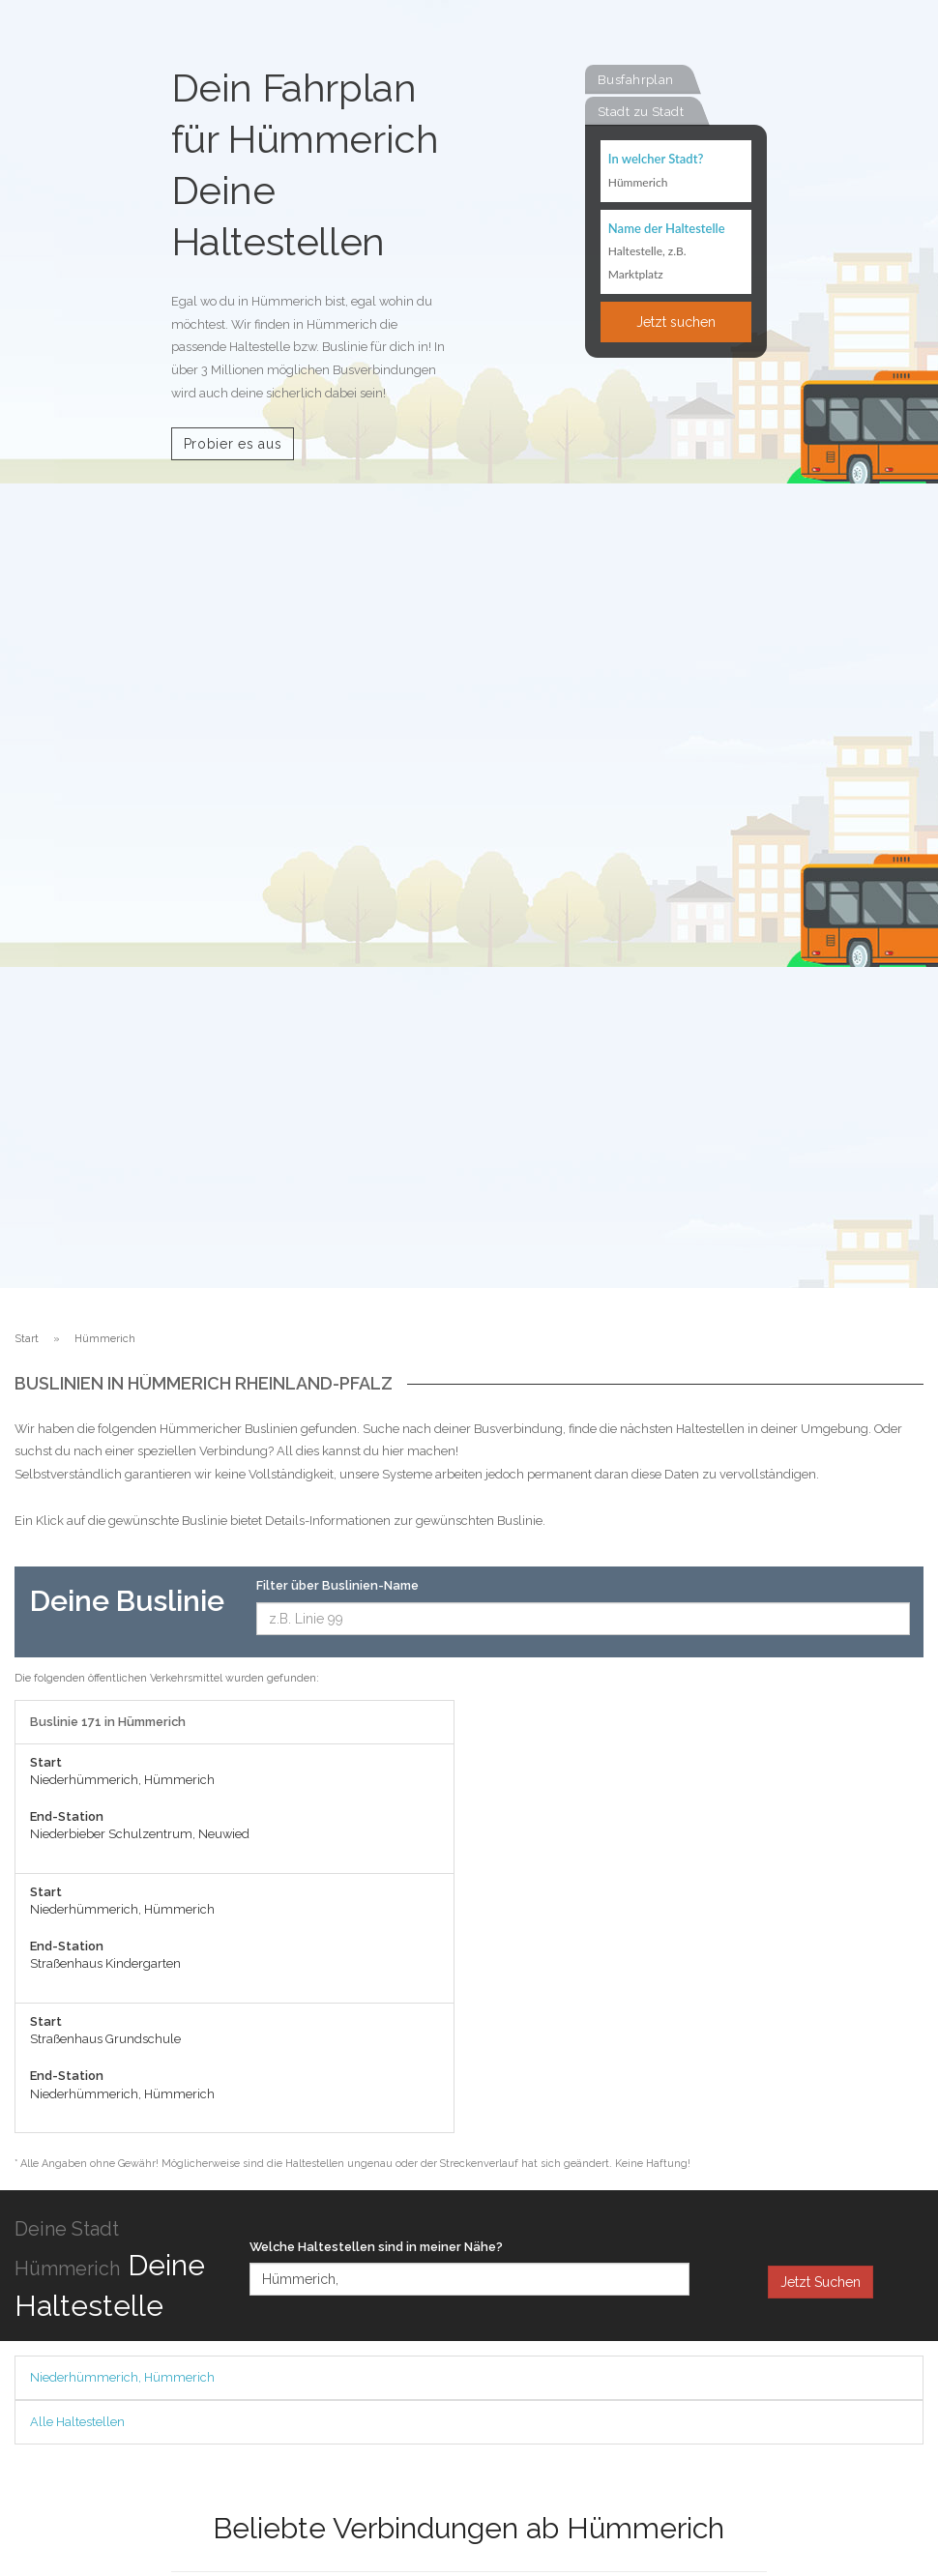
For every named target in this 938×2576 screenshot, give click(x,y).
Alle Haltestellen (77, 2422)
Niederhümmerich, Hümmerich (122, 2377)
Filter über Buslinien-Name (337, 1585)
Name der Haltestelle (666, 228)
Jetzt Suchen (820, 2282)
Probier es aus (233, 444)
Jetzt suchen (676, 322)
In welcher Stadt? (655, 158)
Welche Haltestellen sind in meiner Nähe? (376, 2246)
